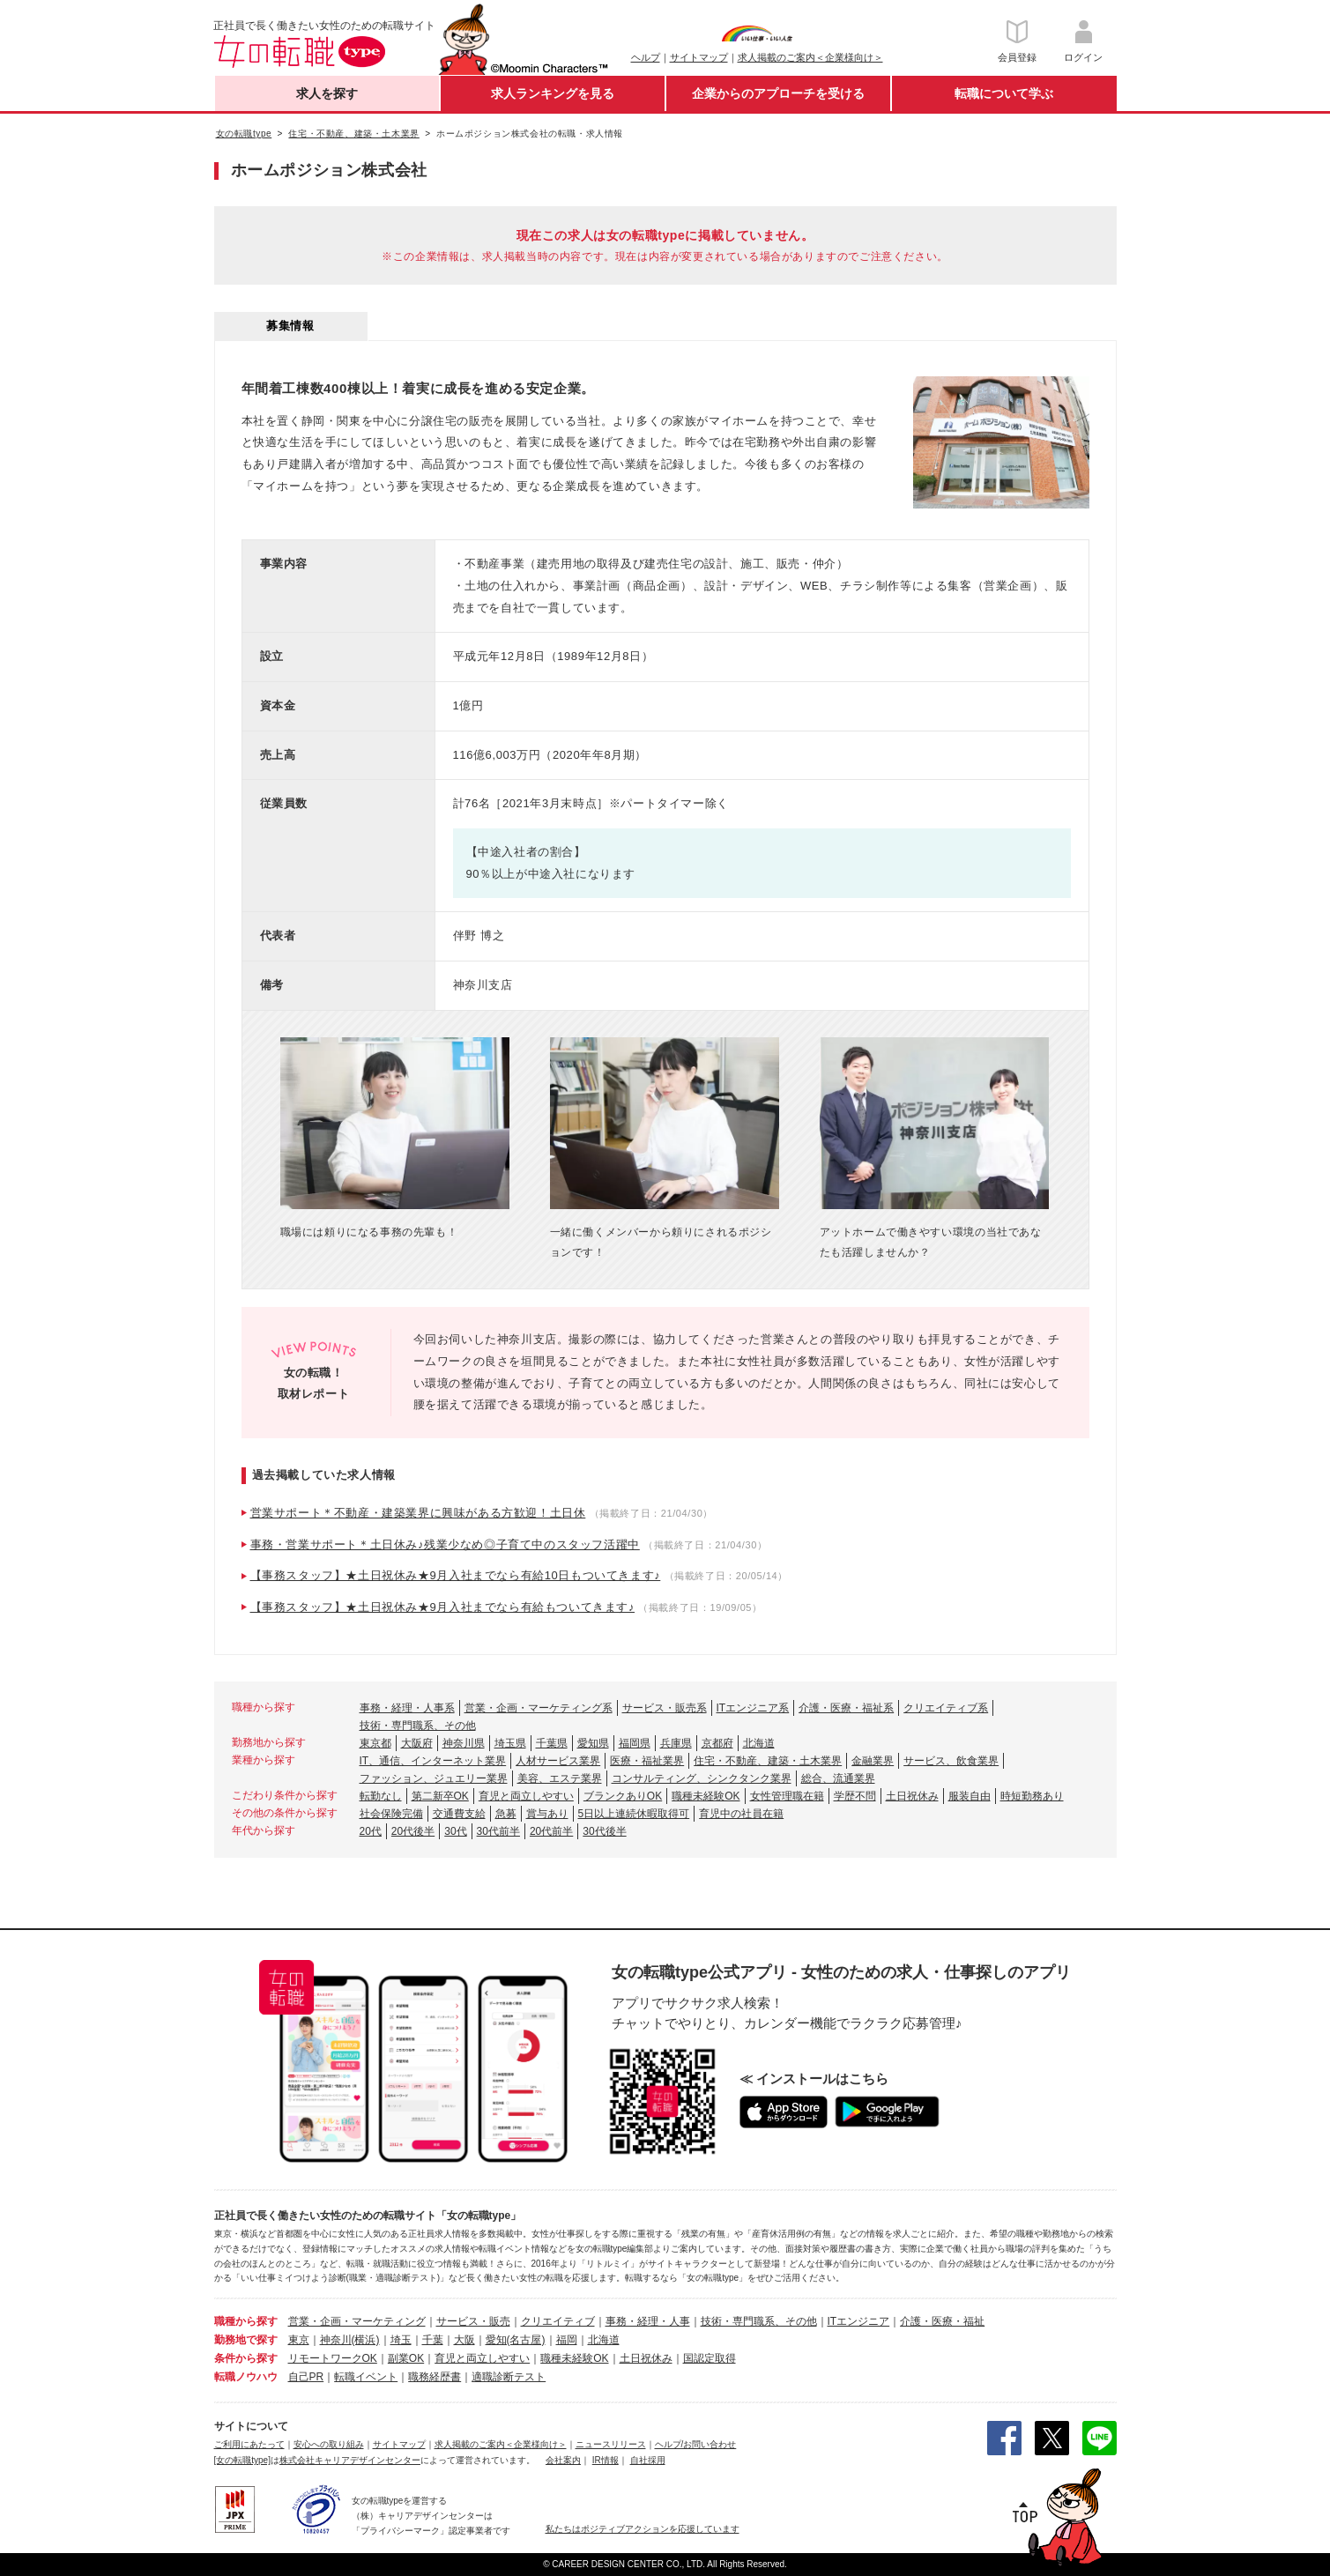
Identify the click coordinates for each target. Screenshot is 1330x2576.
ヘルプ (645, 57)
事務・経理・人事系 (407, 1708)
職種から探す (246, 2321)
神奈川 (336, 2340)
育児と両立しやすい (526, 1796)
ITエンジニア (859, 2321)
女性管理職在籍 (787, 1796)
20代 (371, 1831)
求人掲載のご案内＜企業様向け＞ (810, 57)
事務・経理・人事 (648, 2321)
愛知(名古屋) (516, 2340)
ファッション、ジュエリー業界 (434, 1778)
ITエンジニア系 (753, 1708)
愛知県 (593, 1743)
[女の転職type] (242, 2460)
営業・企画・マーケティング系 (538, 1708)
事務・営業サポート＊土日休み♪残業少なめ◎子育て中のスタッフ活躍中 (445, 1544)
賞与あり (547, 1814)
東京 (298, 2340)
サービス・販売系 (664, 1708)
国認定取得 (709, 2358)
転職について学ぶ (1004, 93)
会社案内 (563, 2460)
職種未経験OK (705, 1796)
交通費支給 (459, 1814)
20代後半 (413, 1831)
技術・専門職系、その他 (418, 1725)
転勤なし (381, 1796)
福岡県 (634, 1743)
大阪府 (417, 1743)
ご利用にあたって (249, 2444)
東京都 (375, 1743)
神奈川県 (463, 1743)
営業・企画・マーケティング (357, 2321)
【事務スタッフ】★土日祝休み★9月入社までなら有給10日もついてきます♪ (455, 1575)
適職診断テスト (509, 2377)
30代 (455, 1831)
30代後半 (604, 1831)
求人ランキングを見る (552, 93)
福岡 (566, 2340)
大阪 (464, 2340)
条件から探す (246, 2358)
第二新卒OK (440, 1796)
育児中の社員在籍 (741, 1814)
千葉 (432, 2340)
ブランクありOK (622, 1796)
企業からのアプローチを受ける (778, 93)
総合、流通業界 (838, 1778)
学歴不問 (855, 1796)
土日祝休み (912, 1796)
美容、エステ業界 (559, 1778)
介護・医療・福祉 (942, 2321)
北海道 (759, 1743)
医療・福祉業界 (647, 1761)
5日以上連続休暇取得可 (634, 1814)
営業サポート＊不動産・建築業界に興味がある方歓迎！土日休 (418, 1512)
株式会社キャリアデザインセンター (349, 2460)
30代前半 (498, 1831)
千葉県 (552, 1743)
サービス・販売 (473, 2321)
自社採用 (647, 2460)
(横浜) (366, 2340)
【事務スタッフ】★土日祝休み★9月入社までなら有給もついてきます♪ (442, 1607)
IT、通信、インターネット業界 (433, 1761)
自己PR (306, 2377)
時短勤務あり (1032, 1796)
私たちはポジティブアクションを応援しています (642, 2529)
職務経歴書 (434, 2377)
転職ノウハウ (246, 2377)
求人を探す (327, 93)
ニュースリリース (611, 2444)
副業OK (406, 2358)
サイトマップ (699, 57)
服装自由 (969, 1796)
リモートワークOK (332, 2358)
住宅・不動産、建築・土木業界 (768, 1761)
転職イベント (366, 2377)
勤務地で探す (246, 2340)
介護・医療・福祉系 (846, 1708)
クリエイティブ (558, 2321)
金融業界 (872, 1761)
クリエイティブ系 (945, 1708)
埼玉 (401, 2340)
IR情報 (605, 2460)
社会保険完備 (391, 1814)
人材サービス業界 (558, 1761)
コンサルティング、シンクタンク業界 (701, 1778)
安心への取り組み (328, 2444)
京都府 (717, 1743)
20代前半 (551, 1831)
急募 (505, 1814)
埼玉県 (510, 1743)
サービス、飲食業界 (951, 1761)
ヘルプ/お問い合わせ (696, 2444)
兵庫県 (676, 1743)
